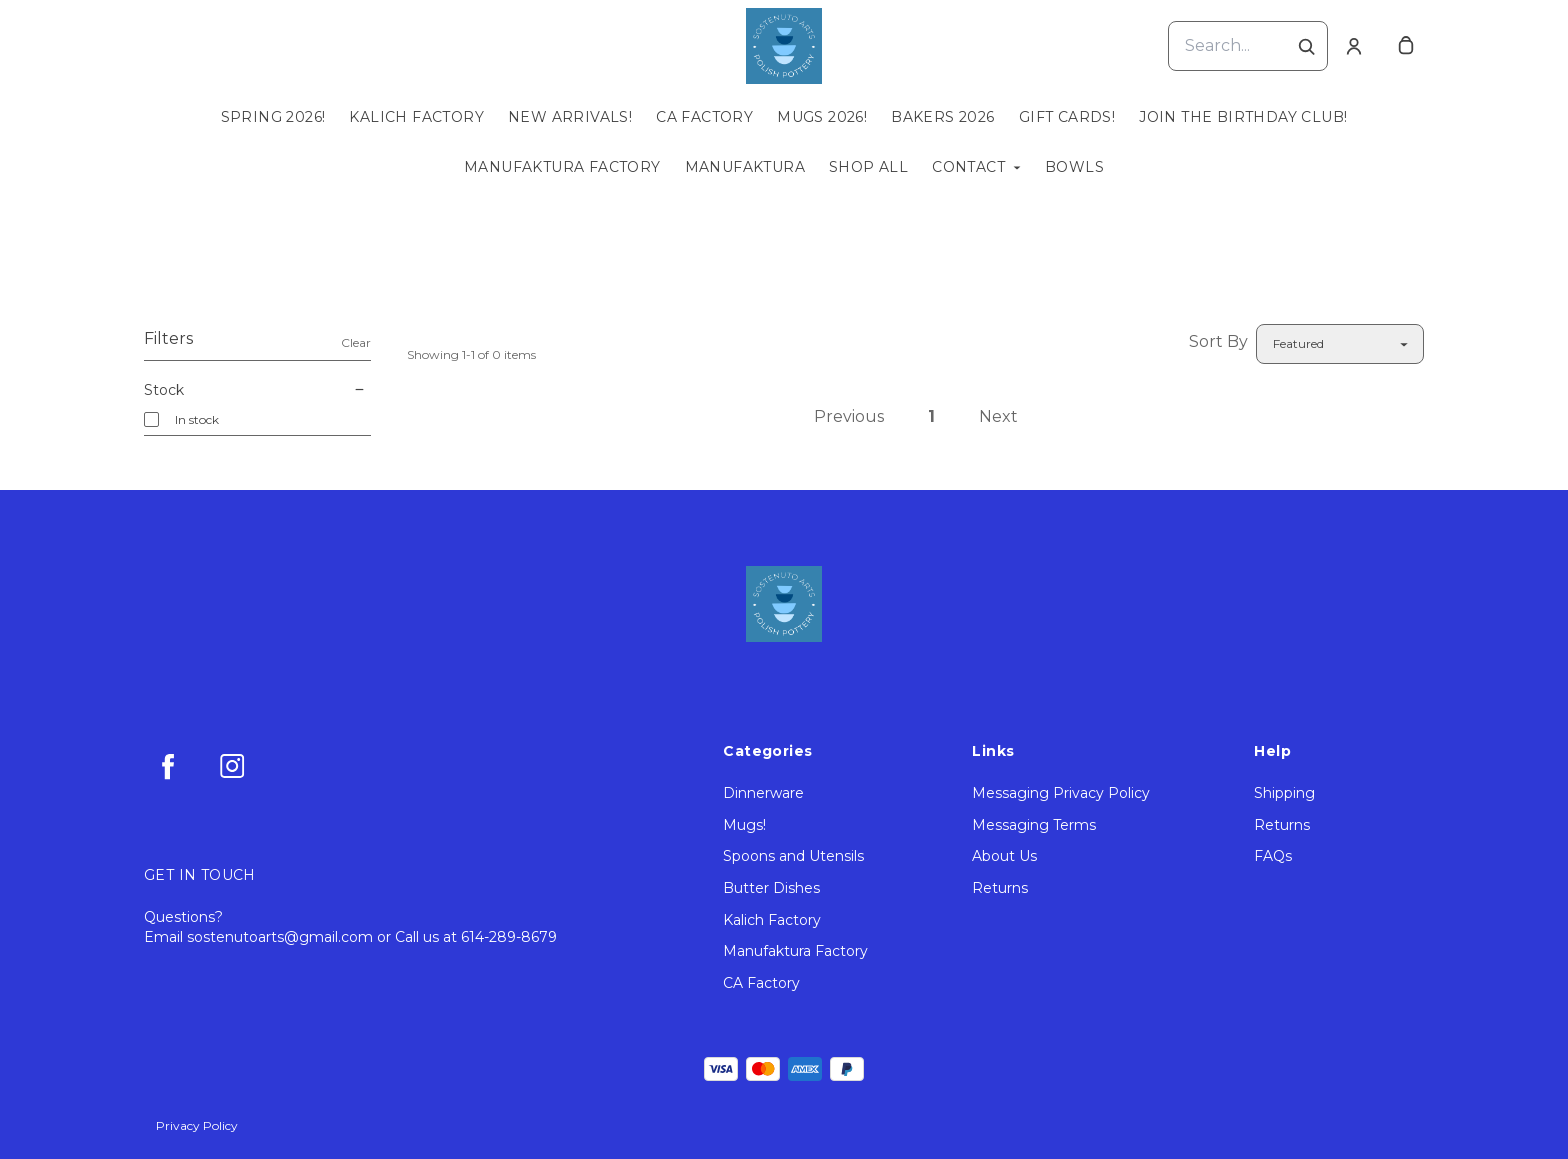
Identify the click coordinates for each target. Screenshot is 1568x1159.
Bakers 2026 (942, 117)
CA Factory (704, 117)
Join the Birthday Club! (1243, 117)
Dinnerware (763, 793)
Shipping (1284, 793)
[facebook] (168, 766)
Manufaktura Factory (562, 167)
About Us (1004, 856)
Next (998, 416)
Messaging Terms (1034, 825)
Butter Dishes (771, 888)
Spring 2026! (273, 117)
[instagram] (232, 766)
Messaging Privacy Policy (1061, 793)
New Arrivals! (570, 117)
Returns (1000, 888)
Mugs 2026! (822, 117)
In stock (197, 419)
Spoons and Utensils (793, 856)
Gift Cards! (1067, 117)
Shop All (868, 167)
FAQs (1273, 856)
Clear (356, 342)
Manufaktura (745, 167)
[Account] (1354, 46)
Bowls (1074, 167)
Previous (849, 416)
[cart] (1406, 46)
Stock (257, 390)
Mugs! (744, 825)
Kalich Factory (416, 117)
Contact (968, 167)
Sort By (1218, 341)
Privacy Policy (197, 1125)
